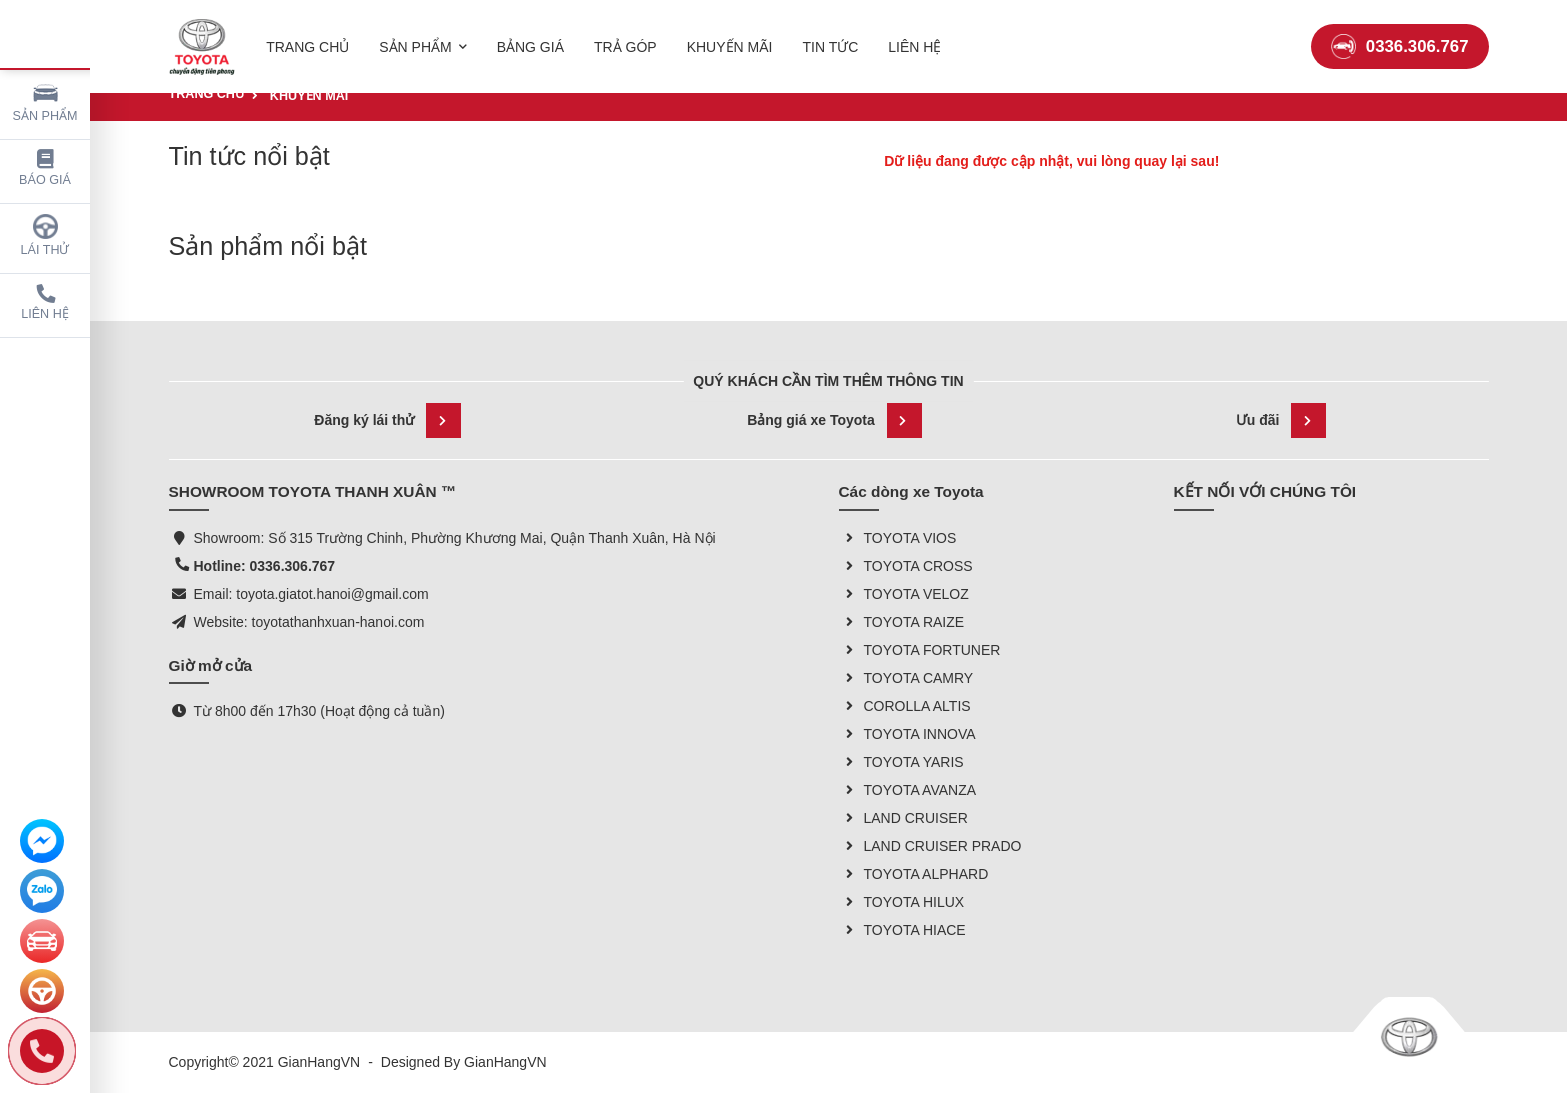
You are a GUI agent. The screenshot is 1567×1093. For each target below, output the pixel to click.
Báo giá (45, 168)
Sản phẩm (45, 101)
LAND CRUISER (903, 818)
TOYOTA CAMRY (906, 678)
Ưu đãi (1281, 420)
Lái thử (45, 235)
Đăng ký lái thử (387, 420)
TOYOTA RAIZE (902, 622)
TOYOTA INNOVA (907, 734)
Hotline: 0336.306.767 (265, 566)
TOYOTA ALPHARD (914, 874)
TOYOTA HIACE (902, 930)
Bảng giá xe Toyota (834, 420)
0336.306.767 (1400, 34)
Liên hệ (45, 302)
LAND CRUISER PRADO (930, 846)
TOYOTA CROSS (906, 566)
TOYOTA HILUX (902, 902)
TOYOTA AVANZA (908, 790)
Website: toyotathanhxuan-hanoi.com (309, 622)
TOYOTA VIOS (898, 538)
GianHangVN (505, 1062)
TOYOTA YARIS (901, 762)
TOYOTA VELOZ (904, 594)
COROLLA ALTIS (905, 706)
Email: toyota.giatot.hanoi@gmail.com (311, 594)
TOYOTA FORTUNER (920, 650)
